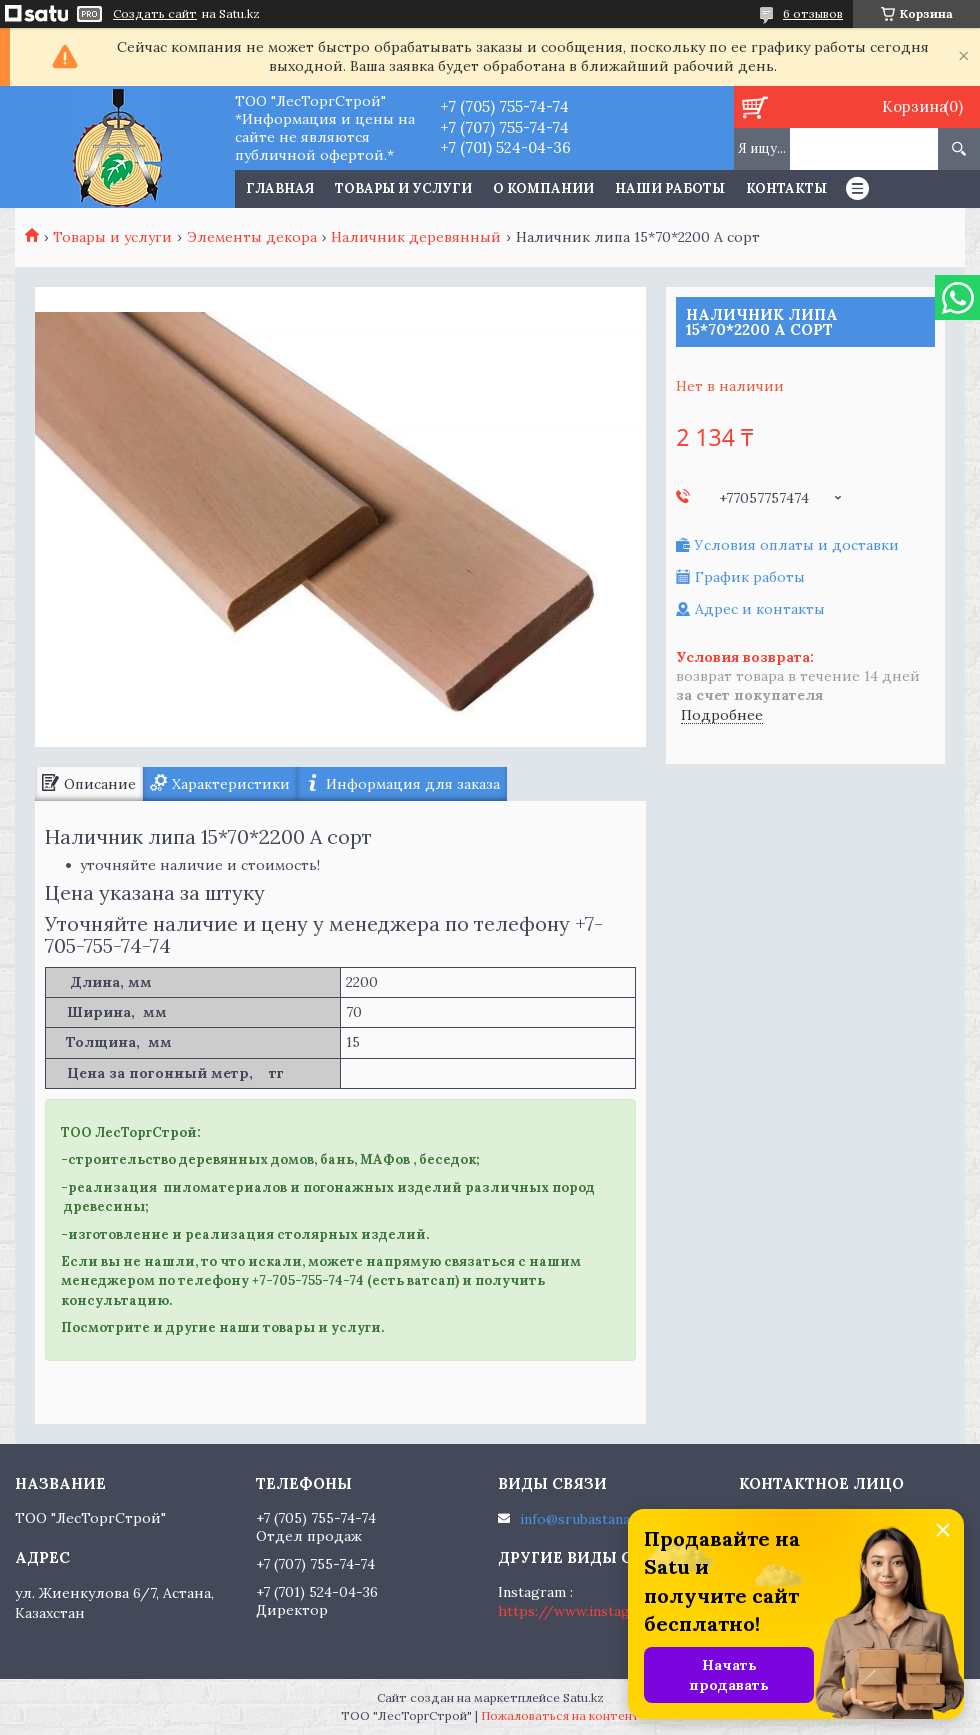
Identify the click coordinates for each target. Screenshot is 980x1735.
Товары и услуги (403, 188)
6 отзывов (813, 13)
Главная (280, 188)
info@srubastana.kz (584, 1519)
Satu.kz (583, 1697)
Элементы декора (252, 237)
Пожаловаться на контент (560, 1715)
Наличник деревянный (416, 237)
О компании (543, 188)
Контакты (786, 188)
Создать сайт (155, 14)
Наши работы (670, 188)
